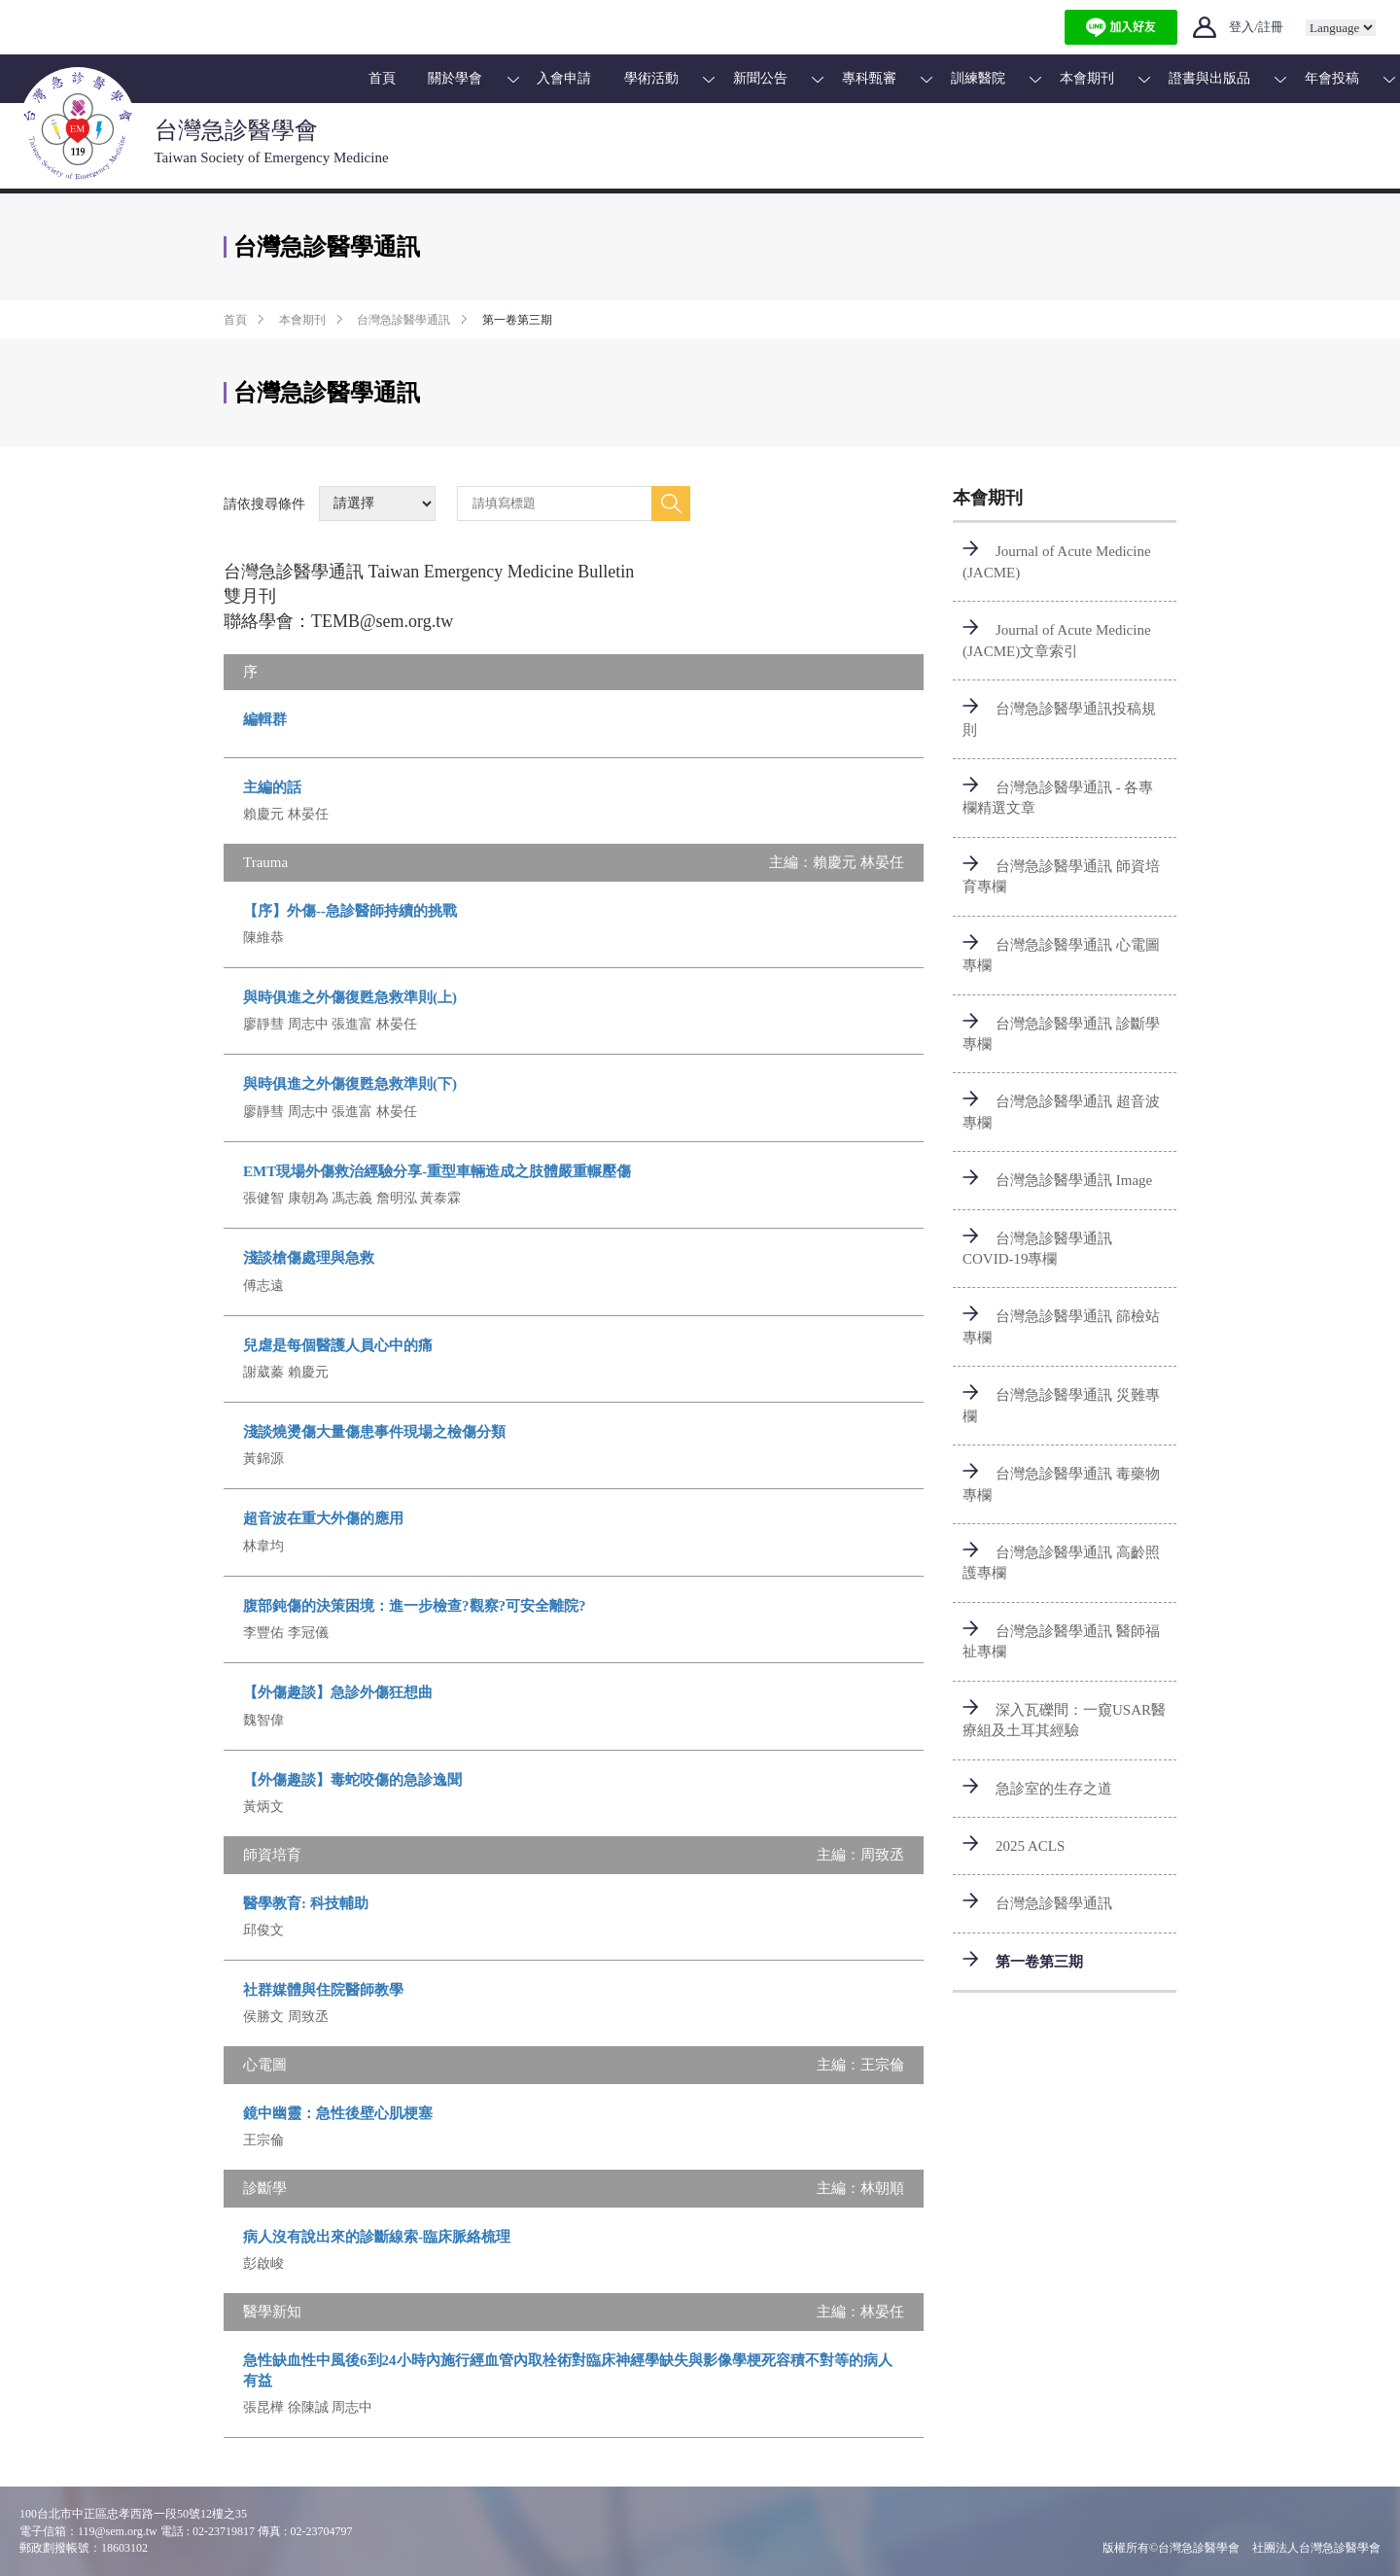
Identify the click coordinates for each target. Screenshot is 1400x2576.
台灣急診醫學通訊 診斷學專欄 (1061, 1034)
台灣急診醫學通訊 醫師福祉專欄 (1061, 1641)
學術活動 (651, 78)
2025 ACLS (1030, 1846)
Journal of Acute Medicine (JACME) (1056, 561)
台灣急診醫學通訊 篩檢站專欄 (1061, 1326)
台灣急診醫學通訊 (403, 320)
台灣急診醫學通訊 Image (1074, 1180)
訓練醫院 (978, 78)
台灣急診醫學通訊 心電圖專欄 (1061, 955)
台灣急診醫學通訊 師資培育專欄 (1061, 876)
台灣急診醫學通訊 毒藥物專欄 (1061, 1484)
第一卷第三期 (1039, 1961)
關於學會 (455, 78)
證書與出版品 (1209, 78)
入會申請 (564, 78)
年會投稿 (1332, 78)
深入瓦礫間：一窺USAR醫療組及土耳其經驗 (1064, 1720)
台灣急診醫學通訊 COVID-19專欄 (1037, 1249)
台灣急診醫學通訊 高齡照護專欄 (1061, 1563)
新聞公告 (760, 78)
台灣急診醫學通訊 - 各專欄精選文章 (1058, 798)
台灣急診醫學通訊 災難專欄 (1061, 1405)
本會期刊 (1087, 78)
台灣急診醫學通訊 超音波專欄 (1061, 1112)
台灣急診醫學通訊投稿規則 (1059, 719)
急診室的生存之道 (1054, 1788)
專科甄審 (869, 78)
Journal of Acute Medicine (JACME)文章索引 (1056, 640)
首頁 (382, 78)
